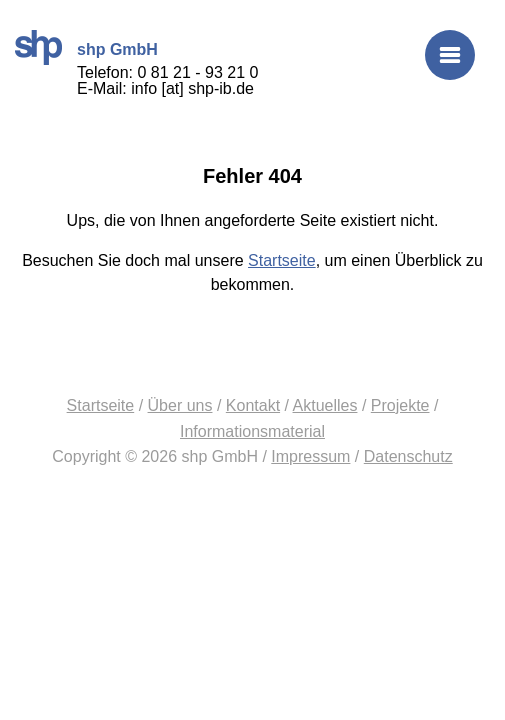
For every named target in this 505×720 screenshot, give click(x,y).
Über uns (180, 405)
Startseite (282, 260)
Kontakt (253, 405)
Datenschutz (408, 456)
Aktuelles (325, 405)
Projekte (400, 405)
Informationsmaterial (252, 431)
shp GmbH (38, 47)
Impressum (310, 456)
